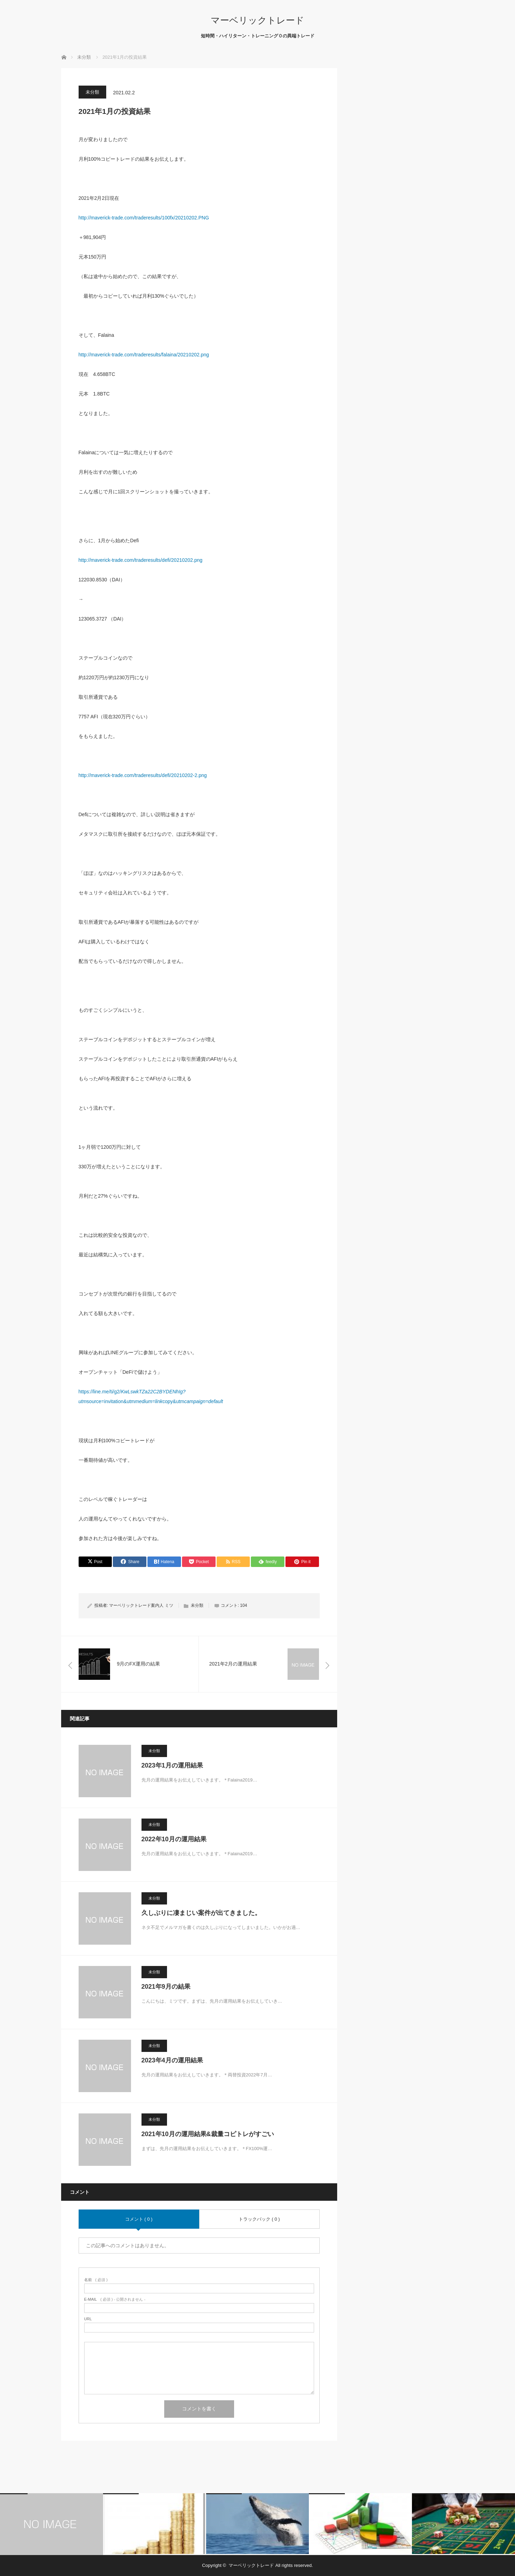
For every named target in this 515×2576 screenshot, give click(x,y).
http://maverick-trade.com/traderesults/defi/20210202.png (141, 560)
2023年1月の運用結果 (172, 1765)
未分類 (92, 92)
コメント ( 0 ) (139, 2219)
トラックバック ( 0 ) (259, 2219)
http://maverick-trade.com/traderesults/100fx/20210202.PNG (144, 217)
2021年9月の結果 (166, 1986)
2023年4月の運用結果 (172, 2060)
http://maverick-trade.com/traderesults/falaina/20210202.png (144, 354)
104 (243, 1605)
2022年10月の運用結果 (174, 1839)
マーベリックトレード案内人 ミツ (141, 1605)
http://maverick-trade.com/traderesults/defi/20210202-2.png (143, 775)
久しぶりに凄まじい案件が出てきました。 (201, 1912)
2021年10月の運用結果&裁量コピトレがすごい (208, 2134)
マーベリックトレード (257, 20)
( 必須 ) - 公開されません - (115, 2299)
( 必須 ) (96, 2280)
